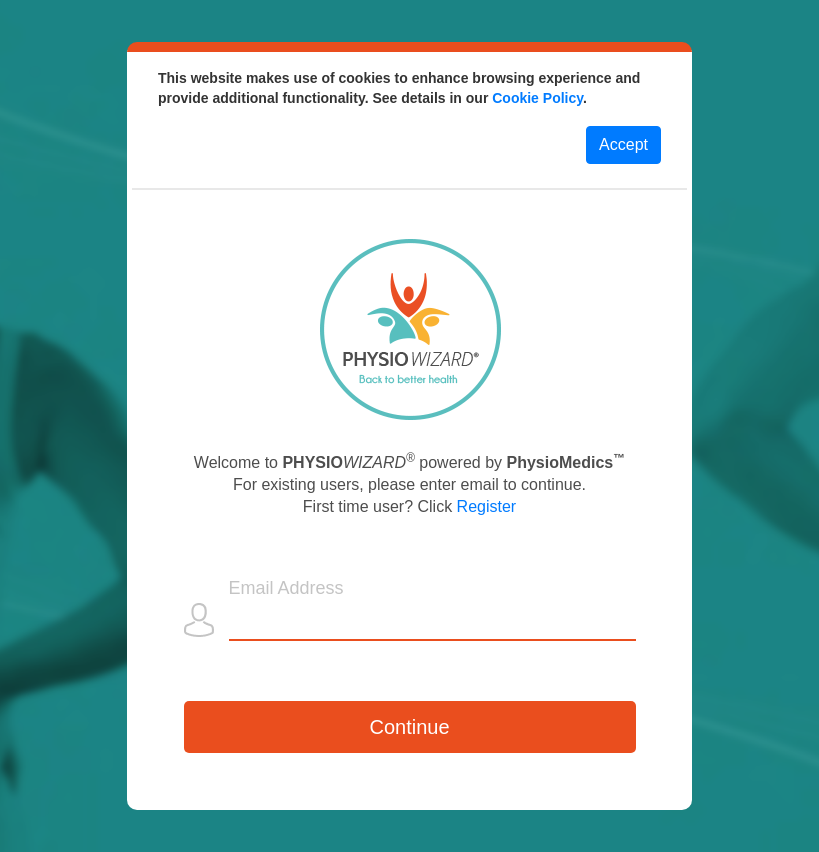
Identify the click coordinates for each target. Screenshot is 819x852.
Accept (623, 144)
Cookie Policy (537, 98)
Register (487, 506)
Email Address (286, 588)
